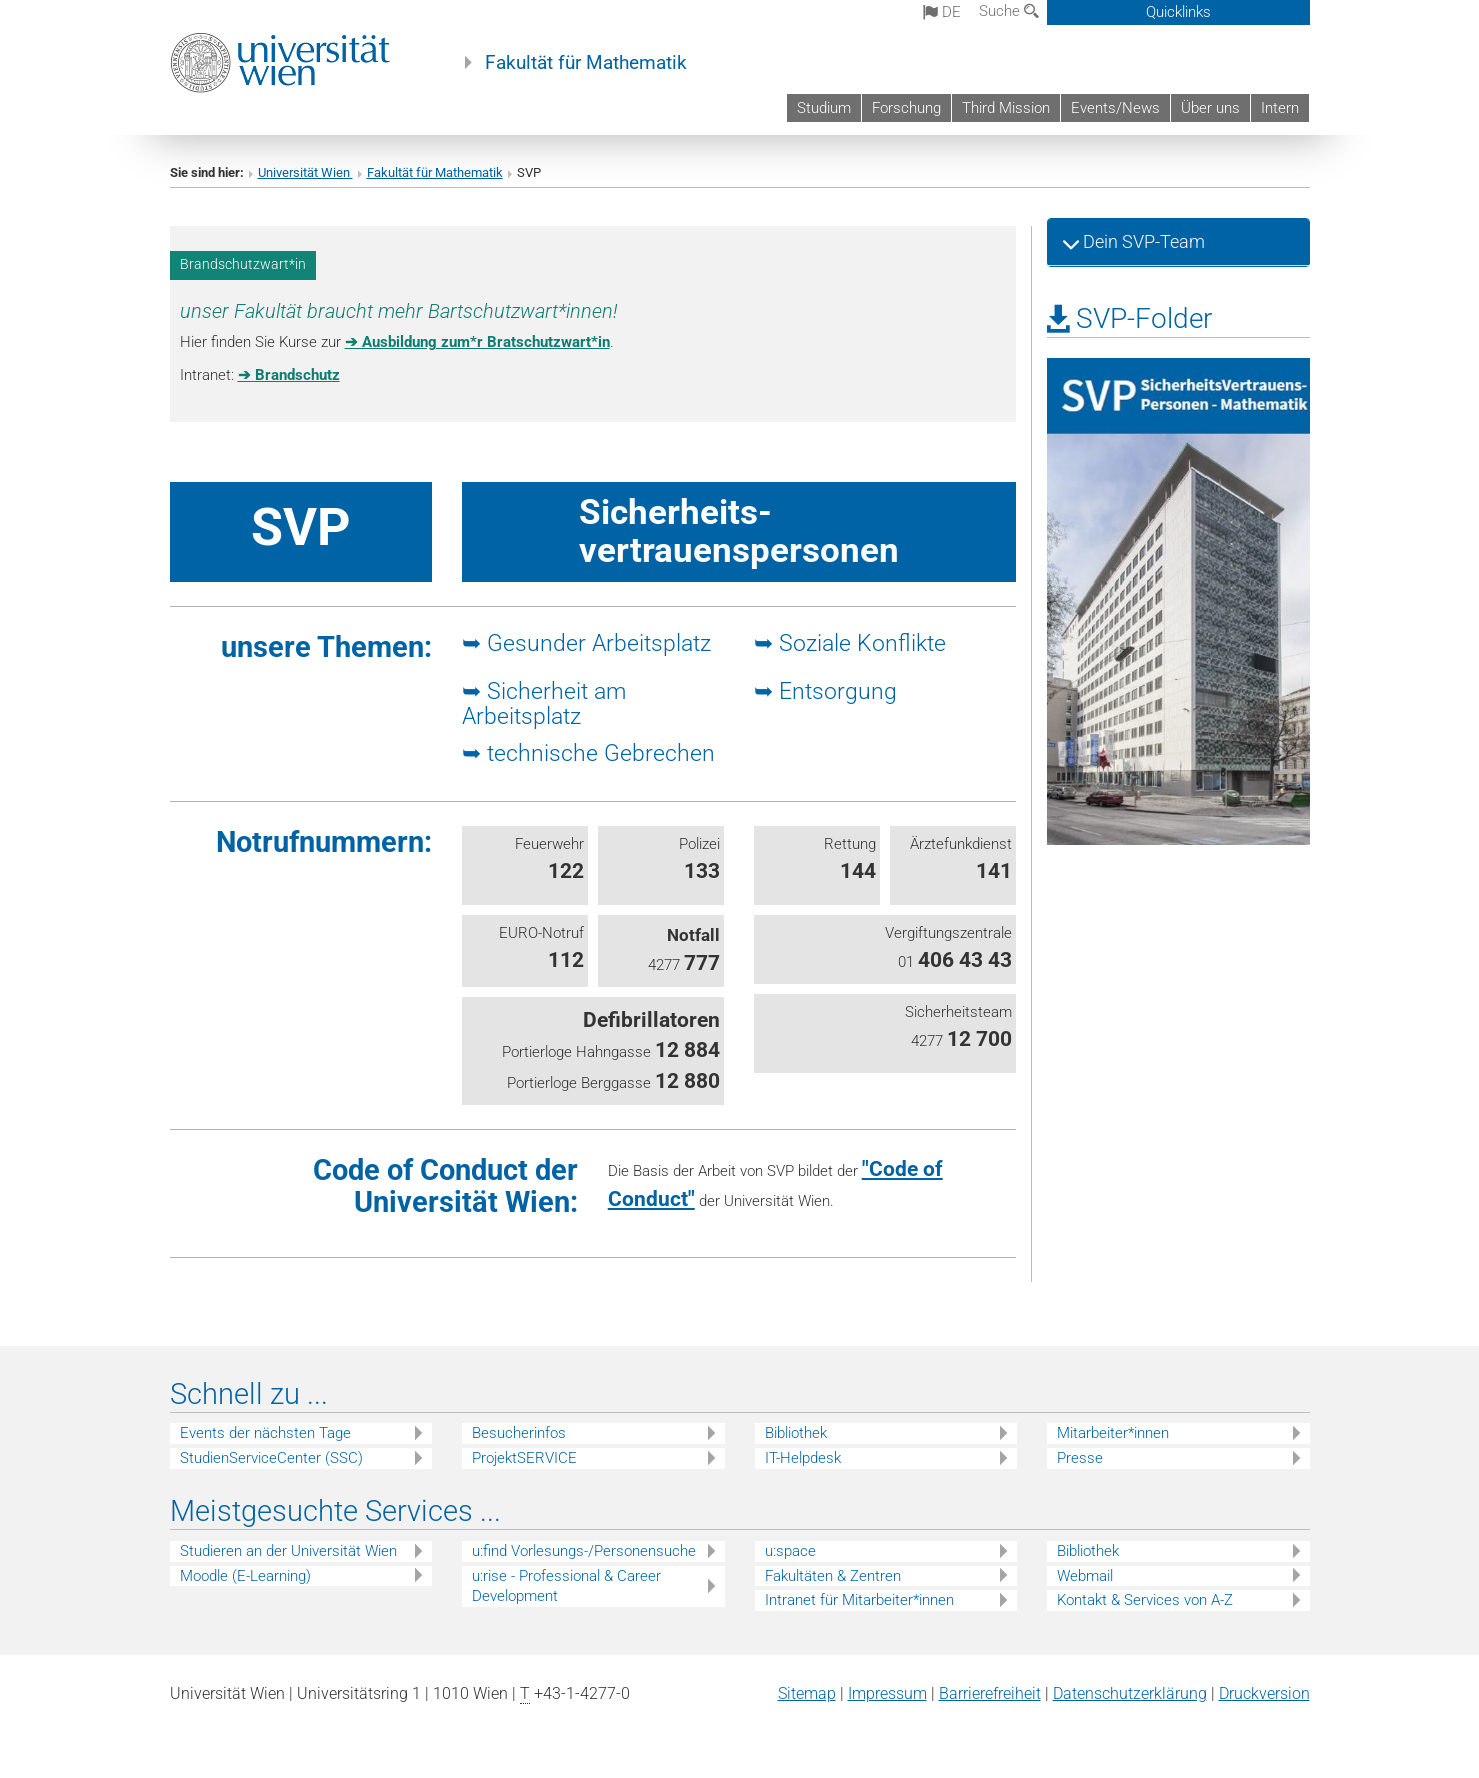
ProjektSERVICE (524, 1458)
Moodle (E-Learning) (245, 1576)
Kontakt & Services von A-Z (1145, 1600)
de (942, 12)
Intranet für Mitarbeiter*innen (859, 1600)
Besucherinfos (519, 1433)
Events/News (1115, 108)
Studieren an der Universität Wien (288, 1551)
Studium (824, 108)
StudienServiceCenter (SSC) (271, 1458)
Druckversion (1264, 1693)
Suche (1009, 11)
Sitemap (807, 1693)
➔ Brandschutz (289, 375)
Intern (1280, 108)
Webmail (1085, 1576)
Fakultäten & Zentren (833, 1576)
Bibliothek (796, 1433)
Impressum (887, 1693)
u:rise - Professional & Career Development (566, 1586)
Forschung (906, 108)
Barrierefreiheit (990, 1693)
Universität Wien (305, 172)
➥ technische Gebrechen (588, 753)
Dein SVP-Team (1142, 241)
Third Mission (1006, 108)
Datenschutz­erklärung (1130, 1693)
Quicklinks (1178, 12)
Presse (1080, 1458)
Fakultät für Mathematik (586, 63)
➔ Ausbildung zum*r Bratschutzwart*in (477, 342)
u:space (790, 1551)
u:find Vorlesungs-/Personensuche (584, 1551)
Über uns (1210, 108)
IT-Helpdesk (803, 1458)
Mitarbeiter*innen (1113, 1433)
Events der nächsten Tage (265, 1433)
